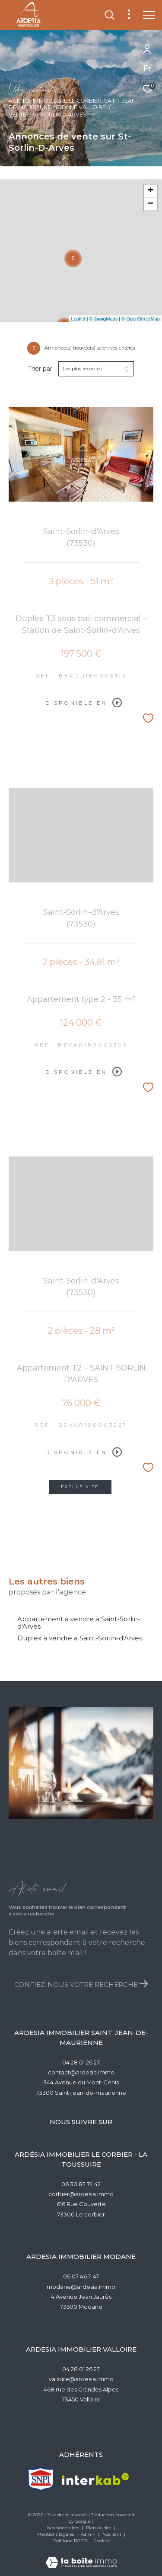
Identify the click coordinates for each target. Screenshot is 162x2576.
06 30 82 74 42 (81, 2184)
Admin (89, 2534)
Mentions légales (56, 2534)
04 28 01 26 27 (81, 2062)
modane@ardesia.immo (81, 2286)
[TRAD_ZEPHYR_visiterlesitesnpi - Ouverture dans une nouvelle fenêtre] (40, 2479)
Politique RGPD (70, 2541)
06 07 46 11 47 (81, 2276)
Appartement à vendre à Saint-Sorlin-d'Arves (78, 1622)
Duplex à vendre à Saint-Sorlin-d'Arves (79, 1638)
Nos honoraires (63, 2528)
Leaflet (78, 318)
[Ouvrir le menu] (149, 15)
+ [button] (150, 191)
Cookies (102, 2541)
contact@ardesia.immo (81, 2072)
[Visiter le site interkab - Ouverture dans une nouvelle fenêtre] (95, 2479)
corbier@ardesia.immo (81, 2193)
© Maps (103, 318)
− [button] (150, 204)
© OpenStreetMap (140, 318)
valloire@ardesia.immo (81, 2378)
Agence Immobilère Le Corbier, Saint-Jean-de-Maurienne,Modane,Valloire (73, 103)
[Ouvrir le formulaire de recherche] (109, 15)
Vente (17, 114)
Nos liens (112, 2534)
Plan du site (99, 2528)
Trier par (40, 369)
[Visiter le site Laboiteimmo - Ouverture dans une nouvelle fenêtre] (81, 2557)
